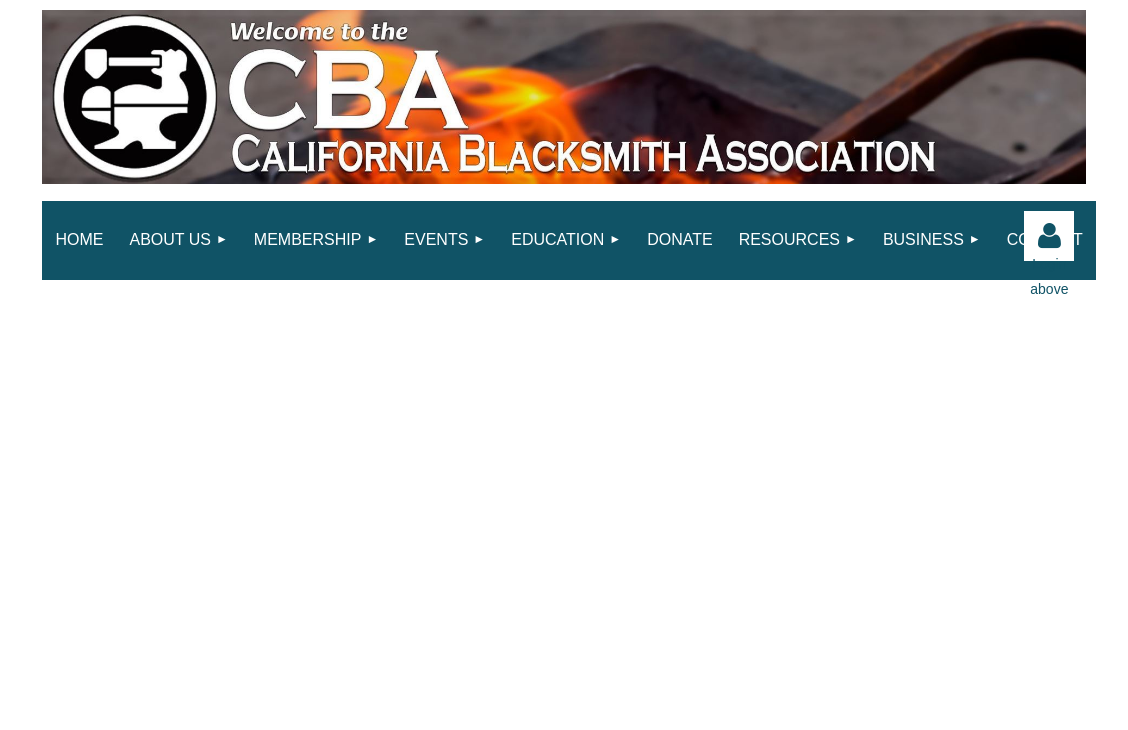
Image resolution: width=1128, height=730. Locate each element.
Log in (1049, 236)
